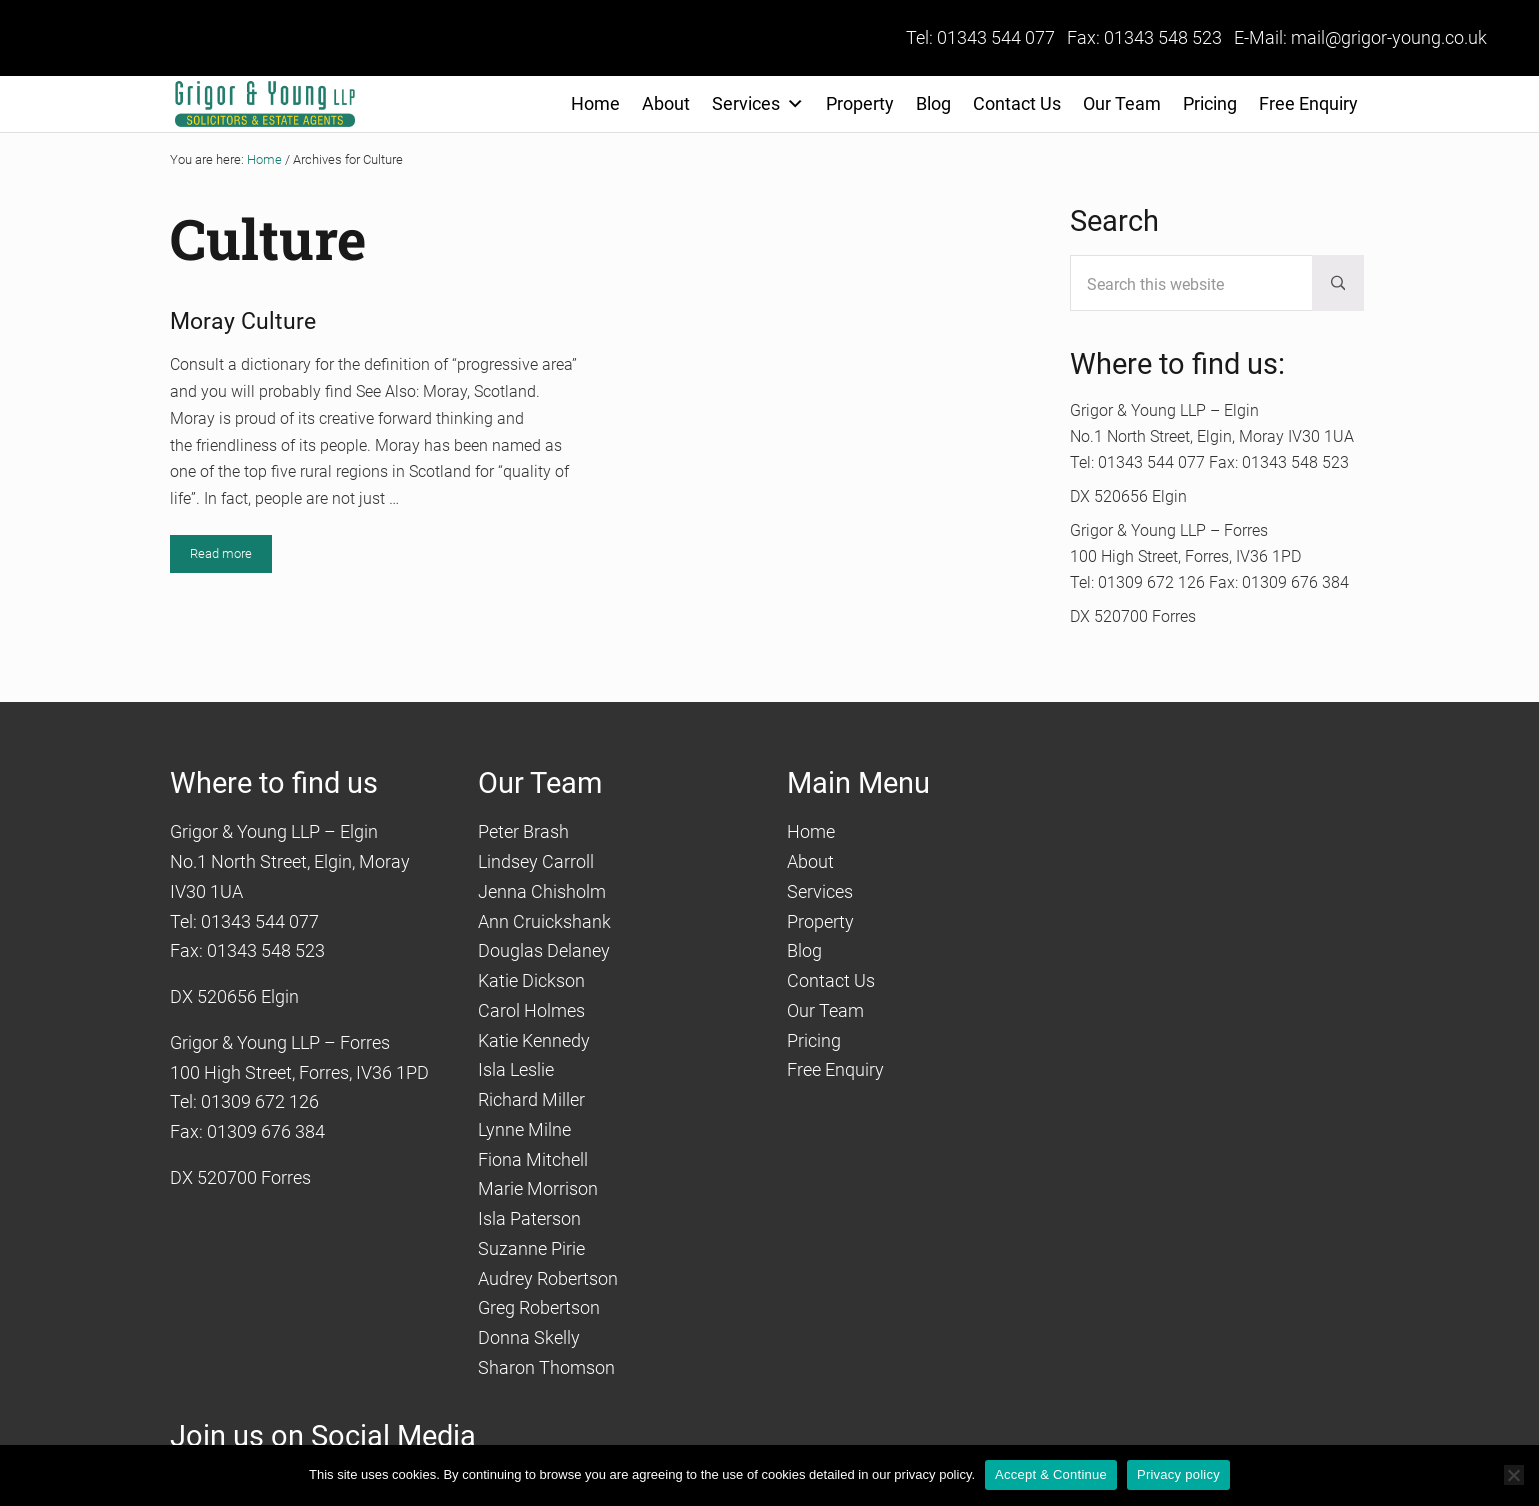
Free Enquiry (1308, 103)
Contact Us (1017, 103)
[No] (1514, 1475)
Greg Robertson (539, 1307)
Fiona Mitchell (533, 1159)
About (666, 103)
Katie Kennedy (534, 1040)
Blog (933, 103)
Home (595, 103)
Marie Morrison (538, 1188)
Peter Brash (523, 831)
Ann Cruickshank (544, 921)
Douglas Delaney (544, 950)
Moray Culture (243, 321)
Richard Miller (531, 1099)
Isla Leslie (516, 1069)
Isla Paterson (529, 1218)
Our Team (1122, 103)
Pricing (1210, 103)
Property (860, 103)
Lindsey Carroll (536, 861)
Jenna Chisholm (542, 891)
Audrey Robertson (548, 1278)
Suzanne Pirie (531, 1248)
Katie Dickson (531, 980)
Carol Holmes (531, 1010)
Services (758, 103)
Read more (231, 557)
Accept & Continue (1051, 1474)
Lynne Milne (524, 1129)
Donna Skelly (529, 1337)
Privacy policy (1178, 1474)
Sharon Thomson (546, 1367)
